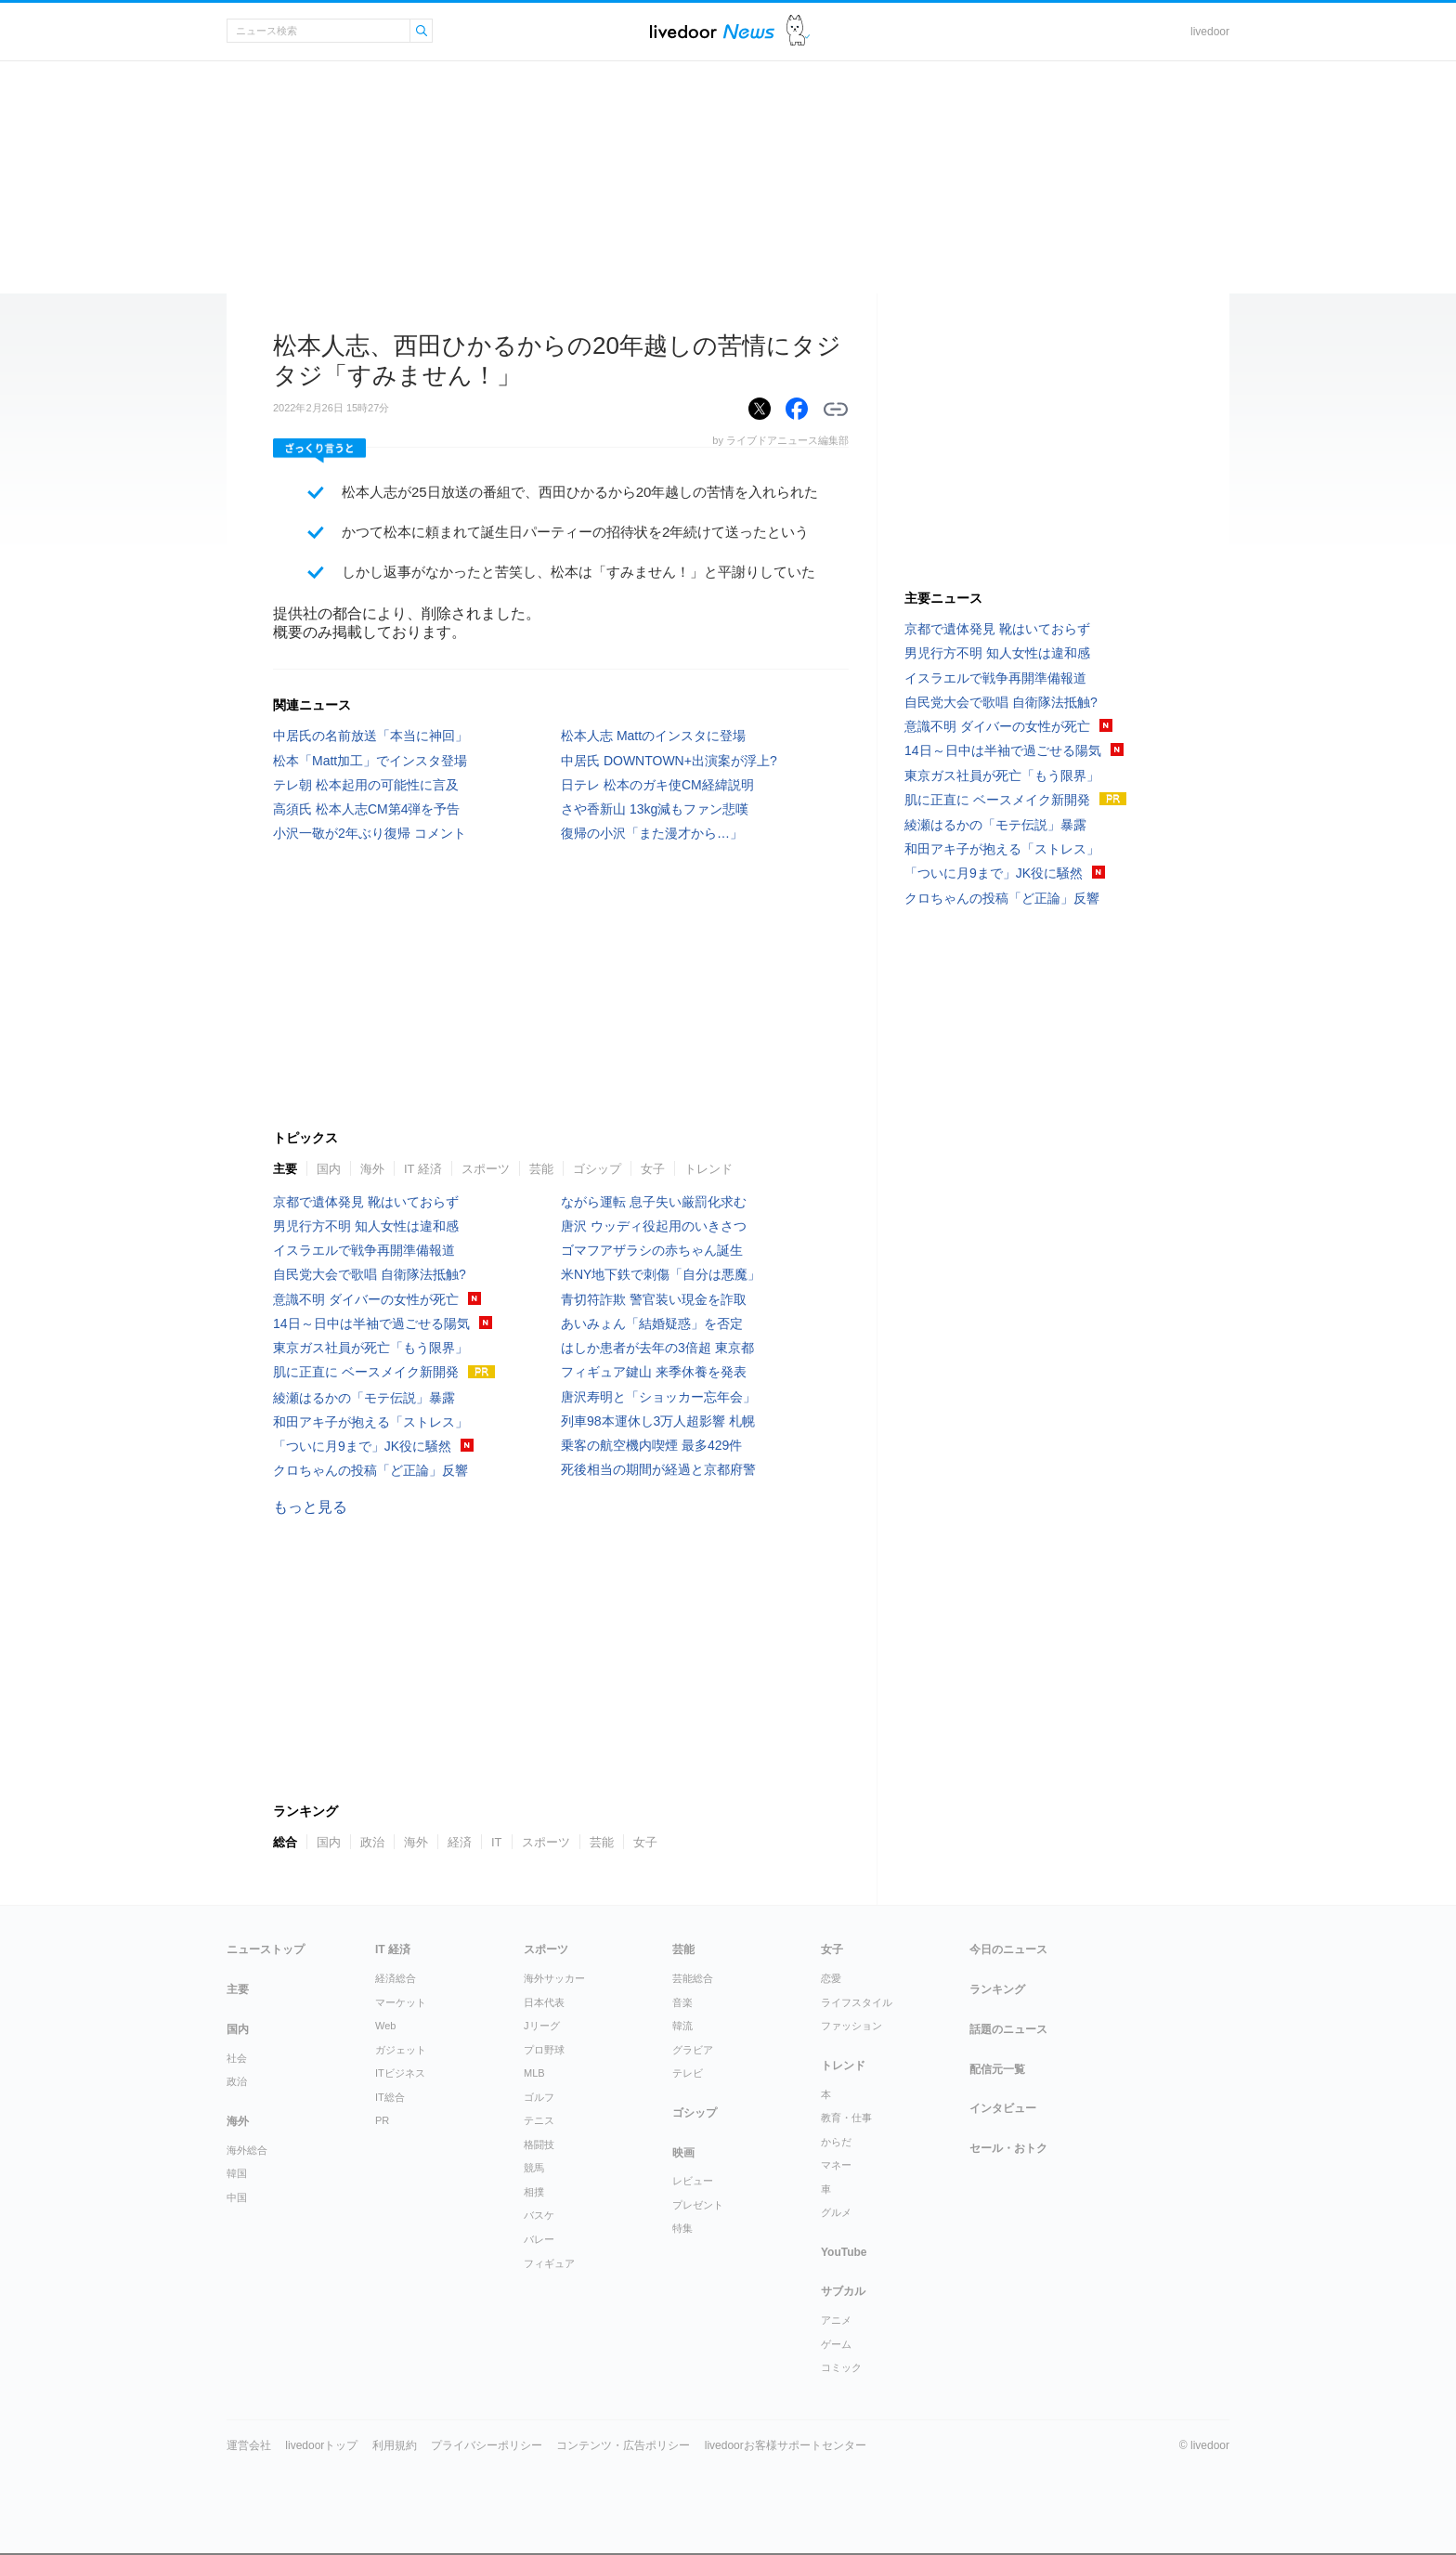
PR (382, 2120)
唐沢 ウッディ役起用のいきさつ (654, 1226)
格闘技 (539, 2144)
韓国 (237, 2173)
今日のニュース (1008, 1949)
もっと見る (310, 1507)
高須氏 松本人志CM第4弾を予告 (366, 809)
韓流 (682, 2025)
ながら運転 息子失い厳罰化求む (654, 1201)
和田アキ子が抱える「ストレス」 (370, 1421)
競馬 (534, 2167)
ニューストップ (266, 1949)
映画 (683, 2152)
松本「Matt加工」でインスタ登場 (370, 760)
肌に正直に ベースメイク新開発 (366, 1371)
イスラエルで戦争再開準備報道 (364, 1250)
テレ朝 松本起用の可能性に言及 (366, 784)
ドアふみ (798, 31)
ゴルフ (539, 2097)
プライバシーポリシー (486, 2445)
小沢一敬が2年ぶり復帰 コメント (369, 833)
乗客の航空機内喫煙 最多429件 (651, 1445)
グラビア (692, 2049)
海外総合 (247, 2150)
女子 (653, 1169)
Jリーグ (542, 2025)
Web (385, 2025)
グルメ (836, 2212)
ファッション (851, 2025)
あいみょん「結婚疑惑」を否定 (652, 1323)
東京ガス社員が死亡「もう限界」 (370, 1347)
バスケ (539, 2215)
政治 (372, 1842)
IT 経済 (423, 1169)
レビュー (692, 2180)
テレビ (687, 2073)
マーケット (400, 2002)
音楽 (682, 2002)
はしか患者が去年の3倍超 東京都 (657, 1347)
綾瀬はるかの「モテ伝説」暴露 (364, 1397)
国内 (329, 1169)
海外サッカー (554, 1978)
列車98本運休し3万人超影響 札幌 (658, 1421)
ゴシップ (597, 1169)
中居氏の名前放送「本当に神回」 (370, 735)
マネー (836, 2164)
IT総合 (390, 2097)
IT (496, 1842)
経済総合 (395, 1978)
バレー (539, 2239)
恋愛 (831, 1978)
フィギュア (549, 2263)
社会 (237, 2058)
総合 (285, 1842)
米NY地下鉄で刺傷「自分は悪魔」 (660, 1274)
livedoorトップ (321, 2445)
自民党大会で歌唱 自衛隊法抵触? (369, 1274)
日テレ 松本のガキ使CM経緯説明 (657, 784)
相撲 (534, 2191)
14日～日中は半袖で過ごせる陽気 (371, 1323)
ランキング (997, 1989)
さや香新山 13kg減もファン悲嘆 (654, 809)
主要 (285, 1169)
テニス (539, 2120)
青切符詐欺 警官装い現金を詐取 (654, 1299)
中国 (237, 2197)
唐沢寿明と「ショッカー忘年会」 (658, 1396)
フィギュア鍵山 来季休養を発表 (654, 1371)
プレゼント (697, 2204)
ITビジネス (400, 2073)
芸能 (541, 1169)
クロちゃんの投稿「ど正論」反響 (370, 1470)
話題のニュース (1008, 2029)
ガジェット (400, 2049)
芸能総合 (692, 1978)
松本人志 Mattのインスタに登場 (653, 735)
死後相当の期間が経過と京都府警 (658, 1469)
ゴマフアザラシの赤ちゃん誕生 (652, 1250)
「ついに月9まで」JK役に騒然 (362, 1446)
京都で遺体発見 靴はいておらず (366, 1201)
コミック (841, 2367)
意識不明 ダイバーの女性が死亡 (366, 1299)
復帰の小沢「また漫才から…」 (652, 833)
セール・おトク (1008, 2148)
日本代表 (544, 2002)
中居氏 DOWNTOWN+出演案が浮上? (669, 760)
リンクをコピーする (836, 409)
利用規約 (394, 2445)
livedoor (1209, 31)
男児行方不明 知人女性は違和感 (366, 1226)
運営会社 (249, 2445)
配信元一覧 (997, 2069)
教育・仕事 (846, 2117)
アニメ (836, 2320)
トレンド (708, 1169)
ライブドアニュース (712, 31)
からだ (836, 2141)
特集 (682, 2228)
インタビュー (1002, 2108)
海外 (372, 1169)
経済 (460, 1842)
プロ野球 (544, 2049)
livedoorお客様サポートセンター (785, 2445)
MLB (534, 2073)
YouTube (844, 2252)
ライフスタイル (856, 2002)
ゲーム (836, 2344)
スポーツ (486, 1169)
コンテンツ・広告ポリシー (623, 2445)
